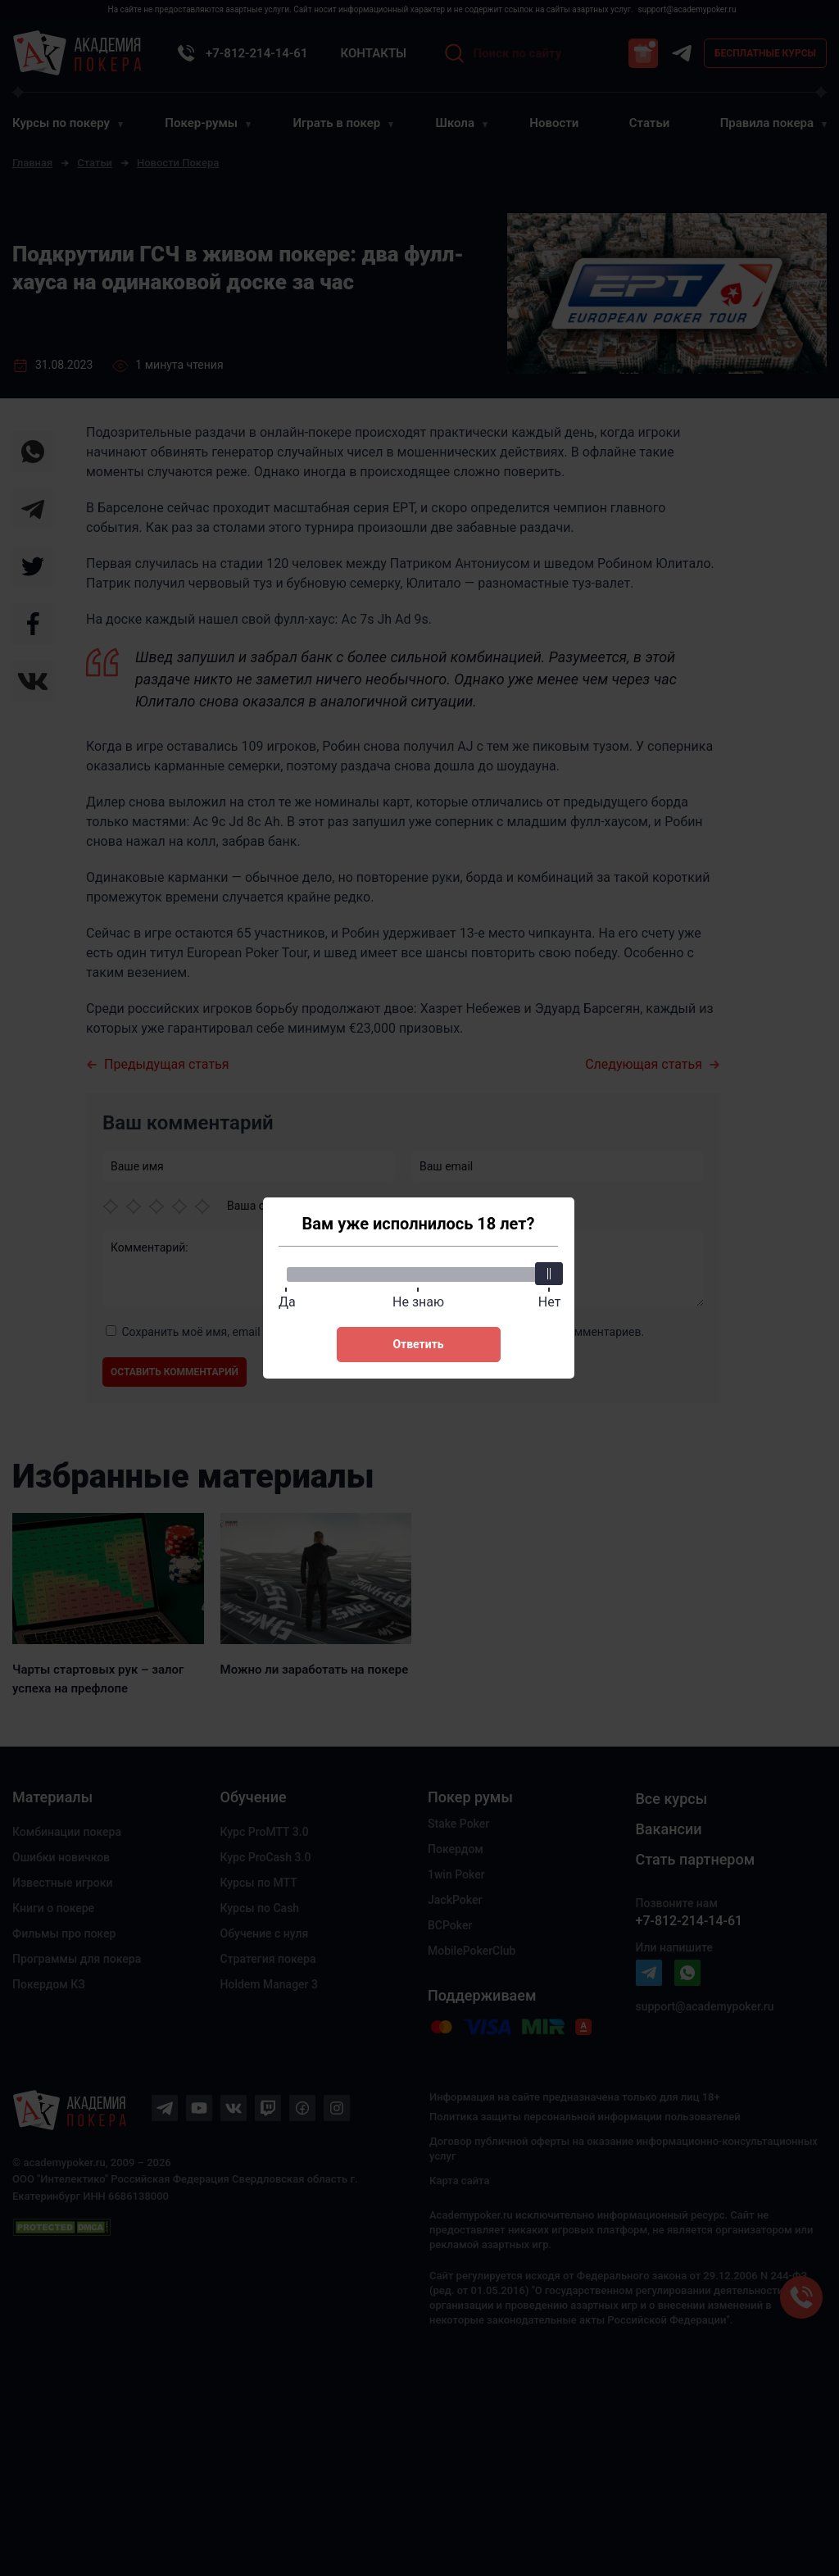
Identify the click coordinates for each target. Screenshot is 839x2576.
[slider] (550, 1273)
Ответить (417, 1344)
